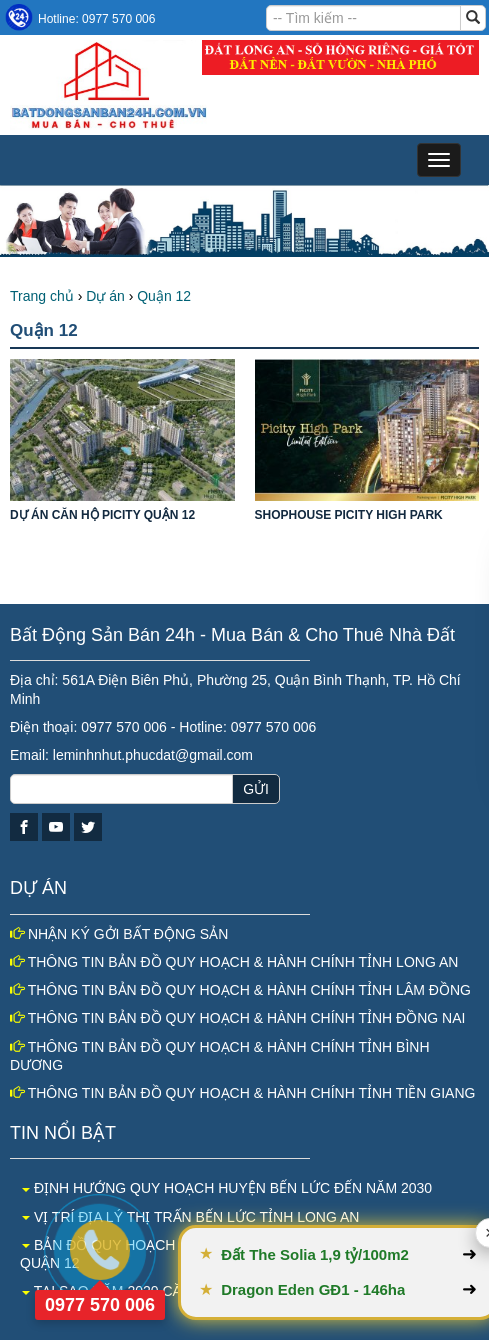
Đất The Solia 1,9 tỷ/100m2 (358, 1254)
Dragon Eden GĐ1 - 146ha (356, 1289)
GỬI (256, 789)
